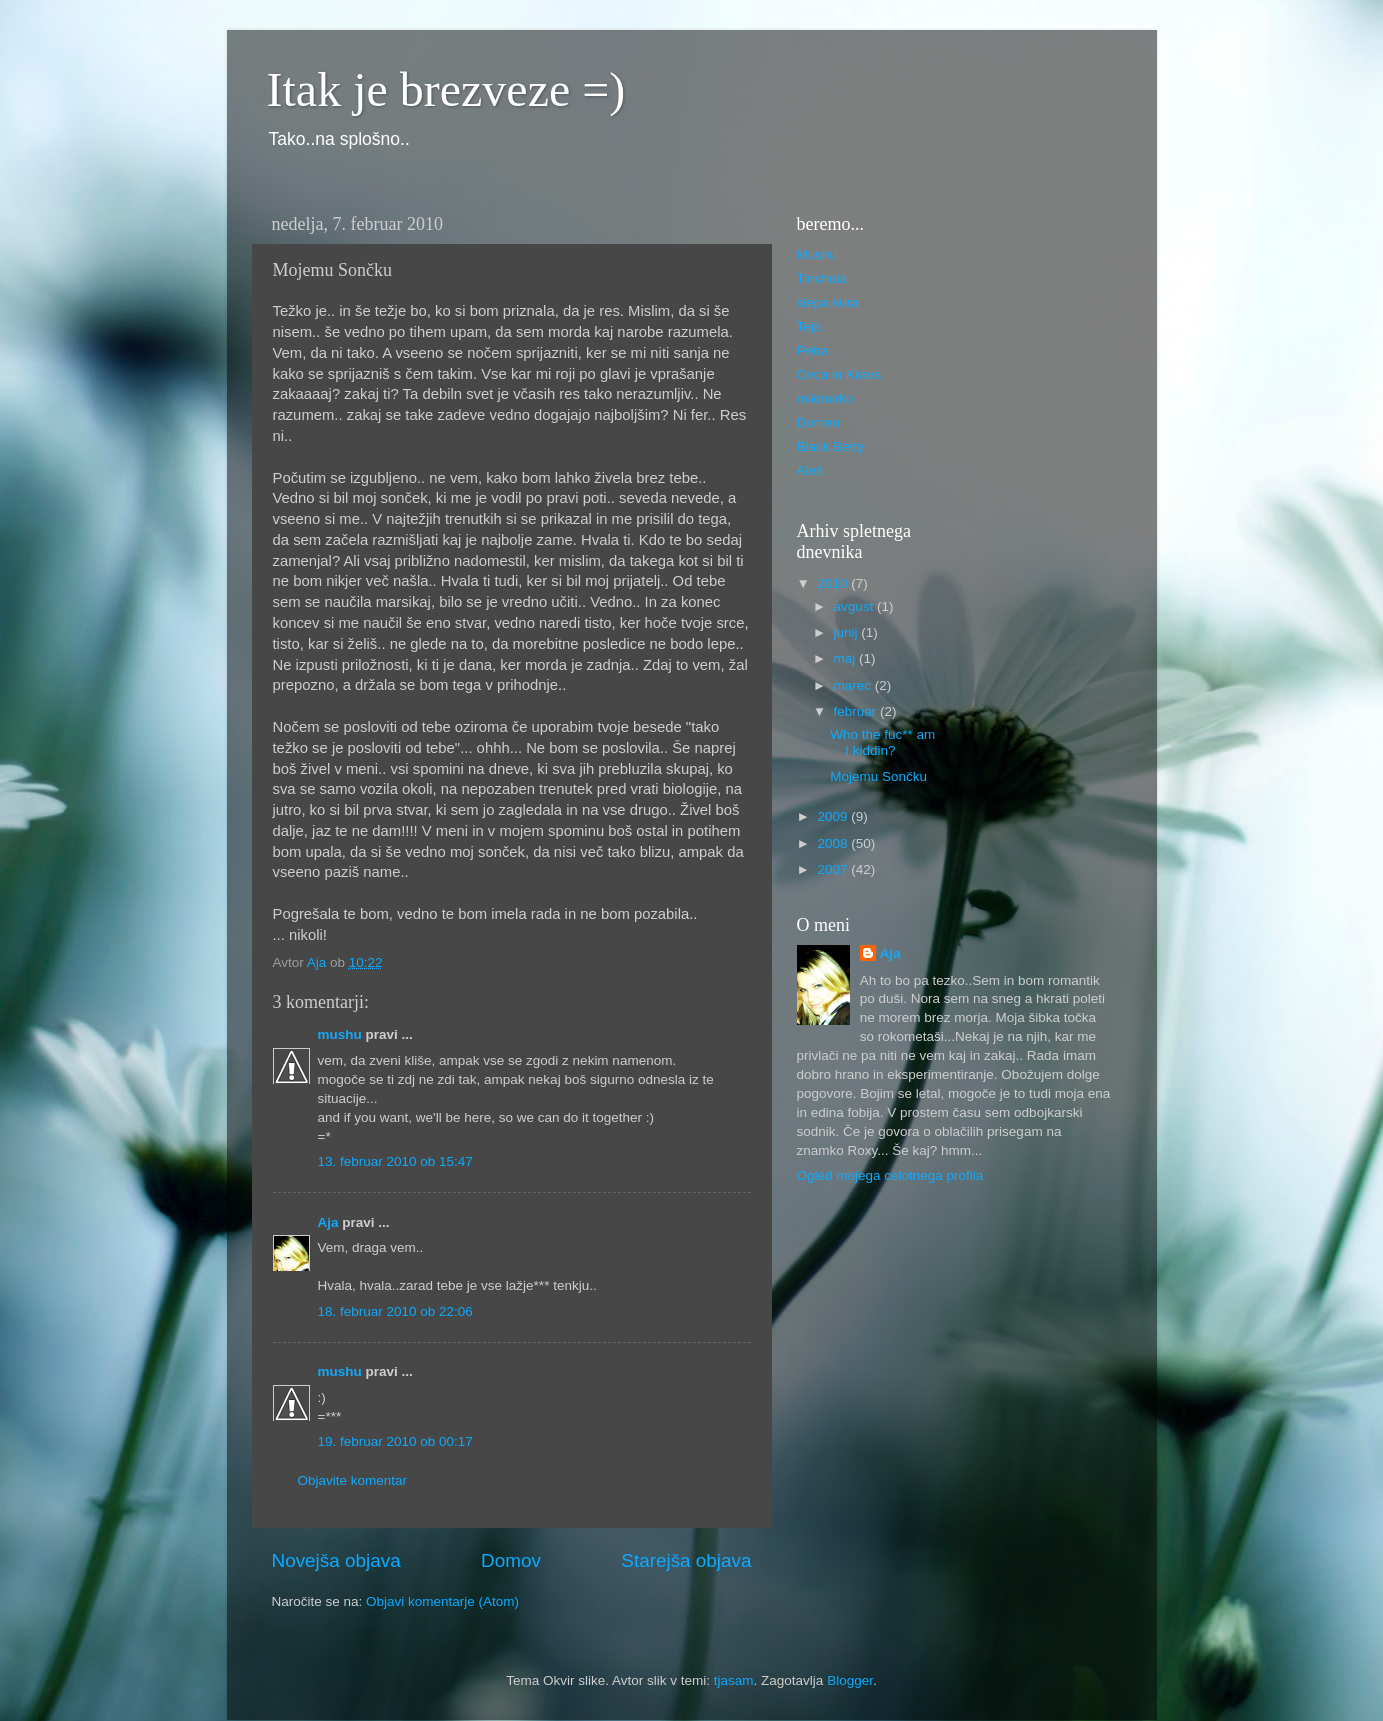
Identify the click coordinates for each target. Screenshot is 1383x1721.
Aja (328, 1222)
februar (857, 711)
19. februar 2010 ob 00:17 (395, 1441)
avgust (856, 606)
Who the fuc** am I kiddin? (882, 742)
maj (847, 658)
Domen (819, 422)
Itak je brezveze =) (446, 89)
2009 (834, 816)
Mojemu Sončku (878, 776)
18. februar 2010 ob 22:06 (395, 1311)
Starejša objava (686, 1560)
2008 (834, 843)
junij (848, 632)
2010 (834, 583)
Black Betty (831, 446)
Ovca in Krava (839, 374)
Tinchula (822, 278)
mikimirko (825, 398)
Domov (511, 1560)
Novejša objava (336, 1560)
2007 (834, 869)
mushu (340, 1034)
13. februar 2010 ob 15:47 (395, 1161)
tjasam (734, 1680)
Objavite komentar (353, 1480)
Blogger (850, 1680)
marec (854, 685)
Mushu (817, 254)
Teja (809, 326)
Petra (813, 350)
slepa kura (828, 302)
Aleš (810, 470)
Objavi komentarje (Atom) (442, 1601)
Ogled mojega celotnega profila (890, 1175)
